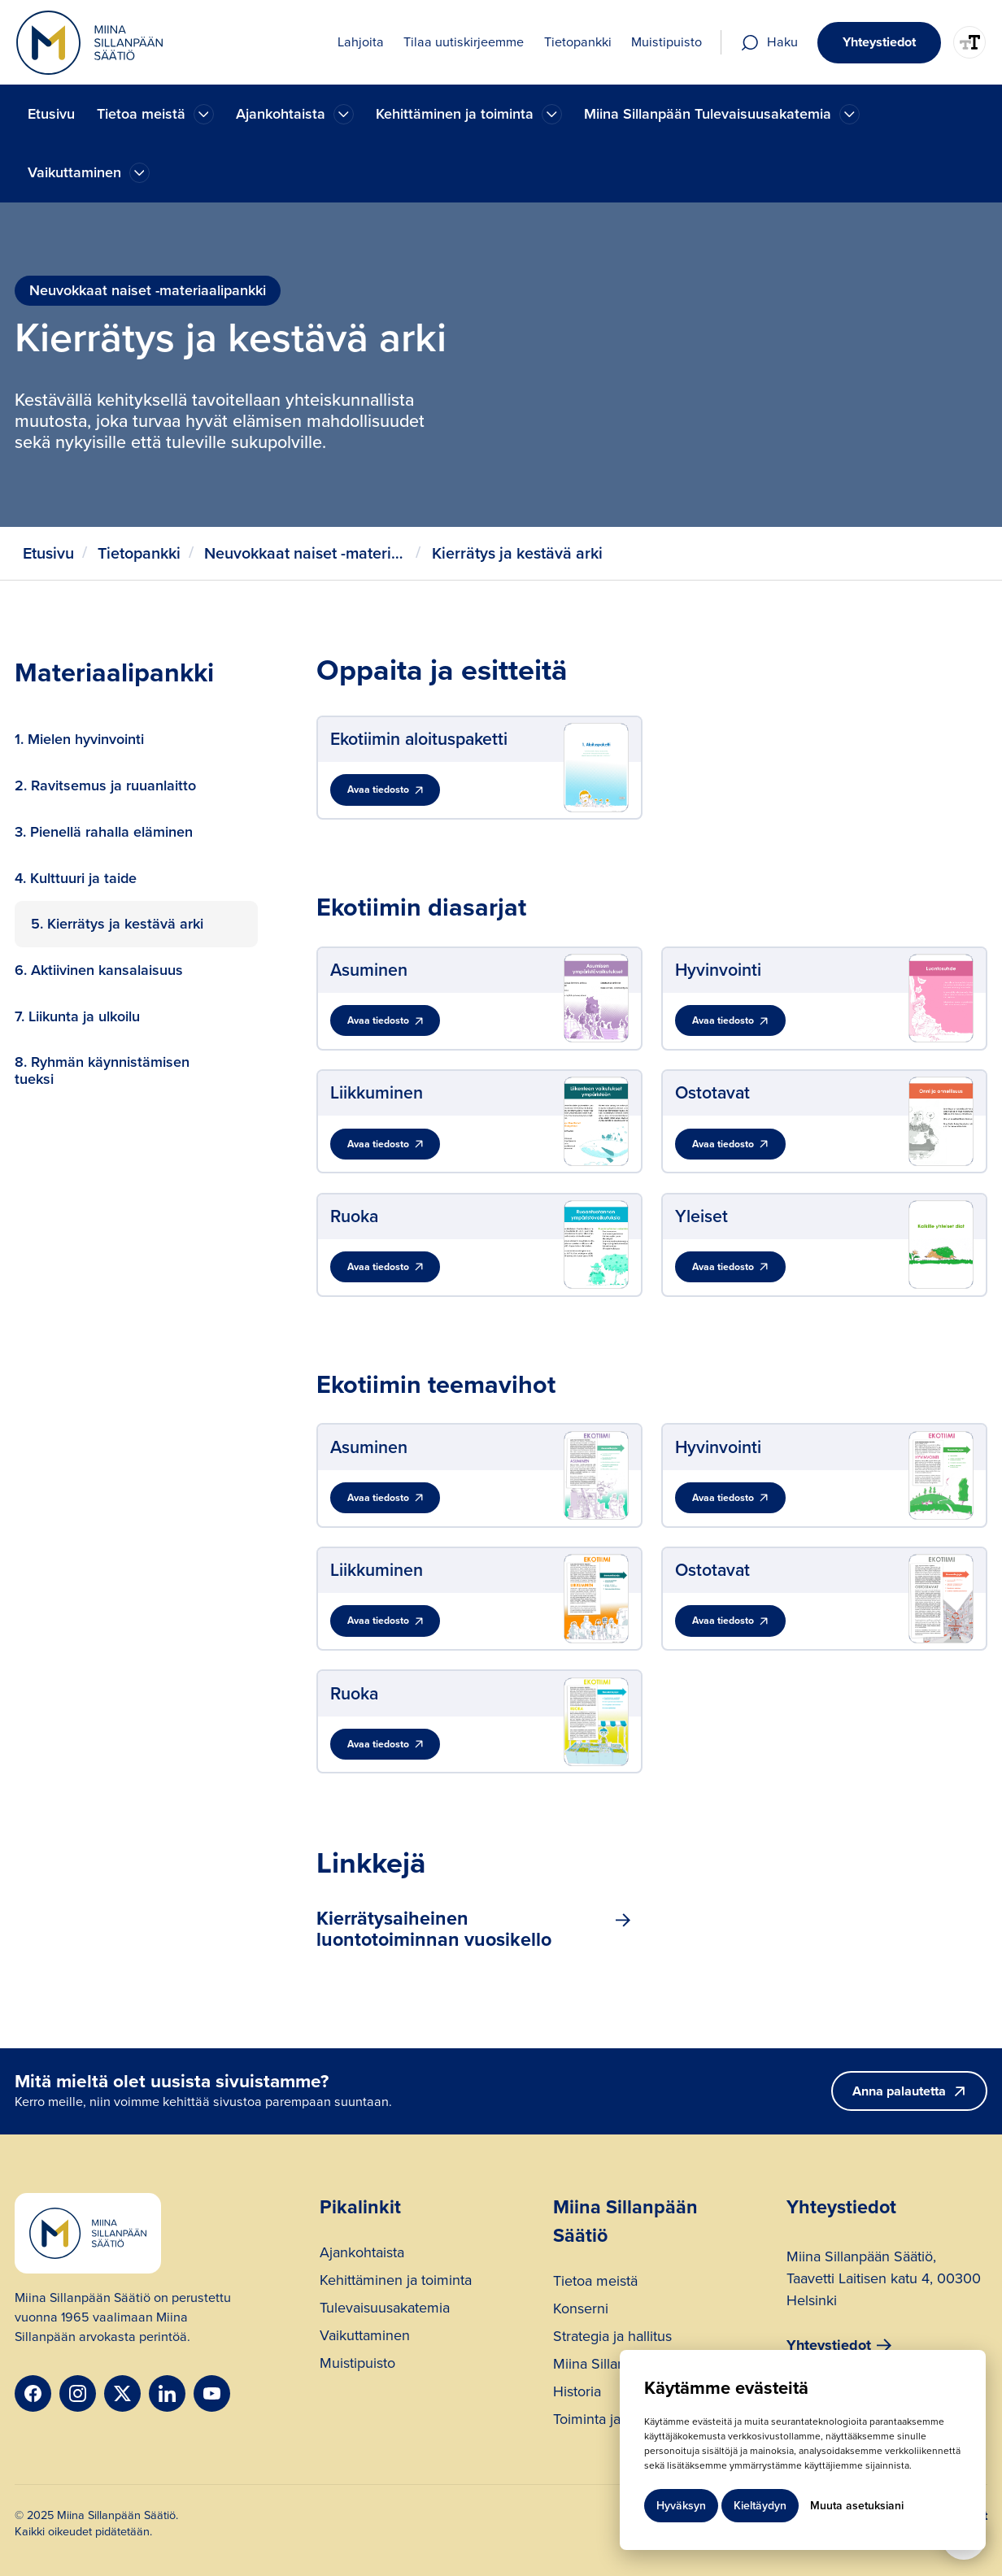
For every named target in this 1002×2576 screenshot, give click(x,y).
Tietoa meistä (595, 2282)
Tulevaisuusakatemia (385, 2309)
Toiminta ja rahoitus (614, 2421)
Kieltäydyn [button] (760, 2505)
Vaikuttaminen (365, 2337)
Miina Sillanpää (600, 2365)
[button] (155, 114)
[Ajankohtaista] (204, 114)
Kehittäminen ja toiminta (396, 2282)
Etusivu (51, 113)
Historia (577, 2393)
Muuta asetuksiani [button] (857, 2505)
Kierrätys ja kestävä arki (517, 553)
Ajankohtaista (362, 2254)
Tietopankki (139, 553)
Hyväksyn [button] (681, 2505)
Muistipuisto (357, 2365)
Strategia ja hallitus (612, 2338)
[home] (89, 43)
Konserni (580, 2310)
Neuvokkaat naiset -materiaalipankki (305, 553)
